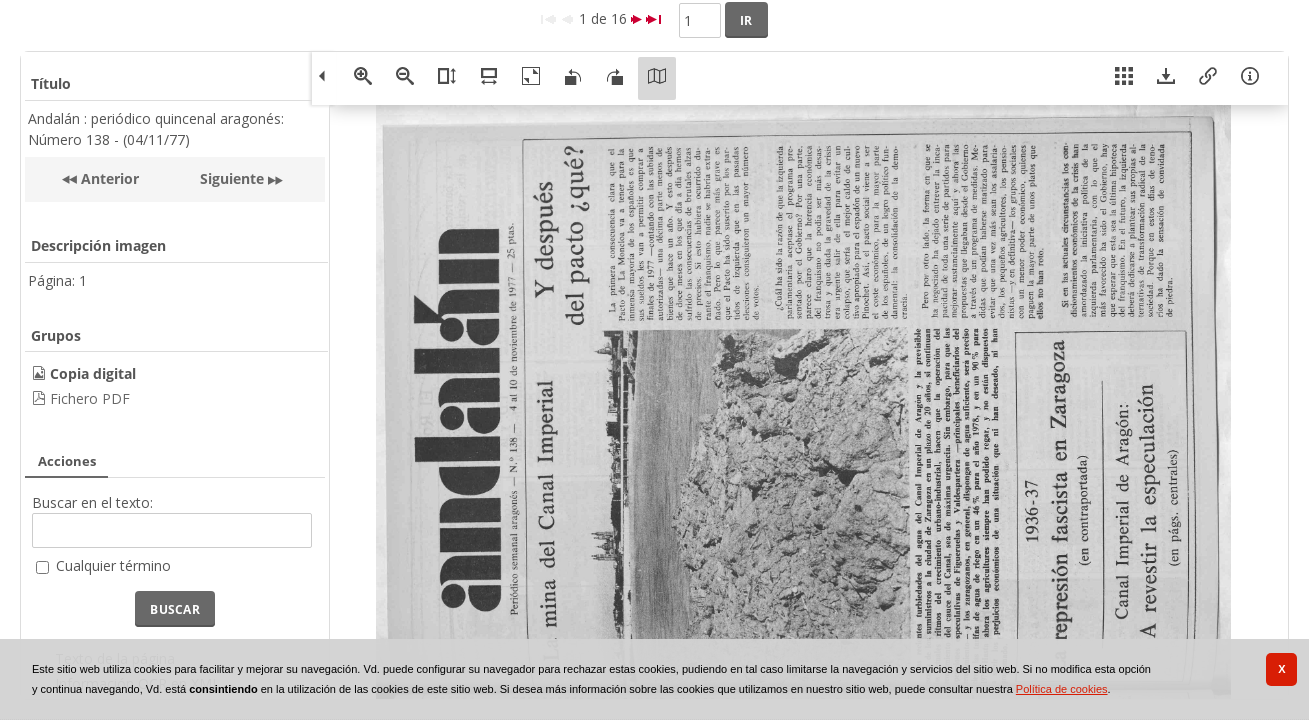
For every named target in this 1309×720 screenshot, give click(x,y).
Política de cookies (1062, 689)
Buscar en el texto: (92, 502)
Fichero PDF (90, 398)
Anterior (108, 178)
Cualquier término (113, 565)
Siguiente (232, 178)
